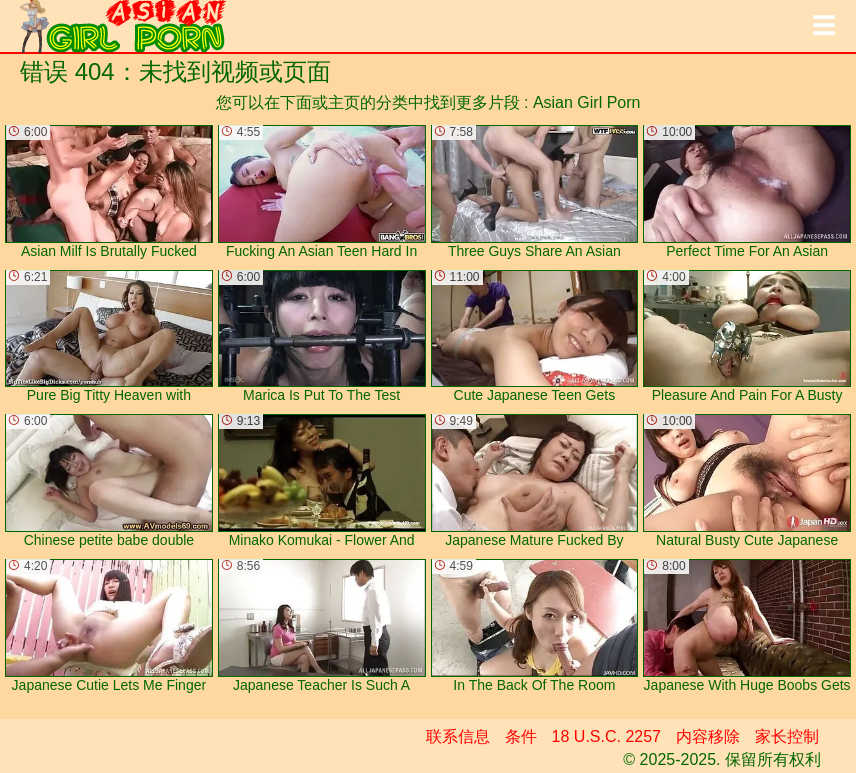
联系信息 (458, 736)
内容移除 (708, 736)
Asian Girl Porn (587, 102)
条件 (521, 736)
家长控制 (787, 736)
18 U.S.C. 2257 (606, 736)
